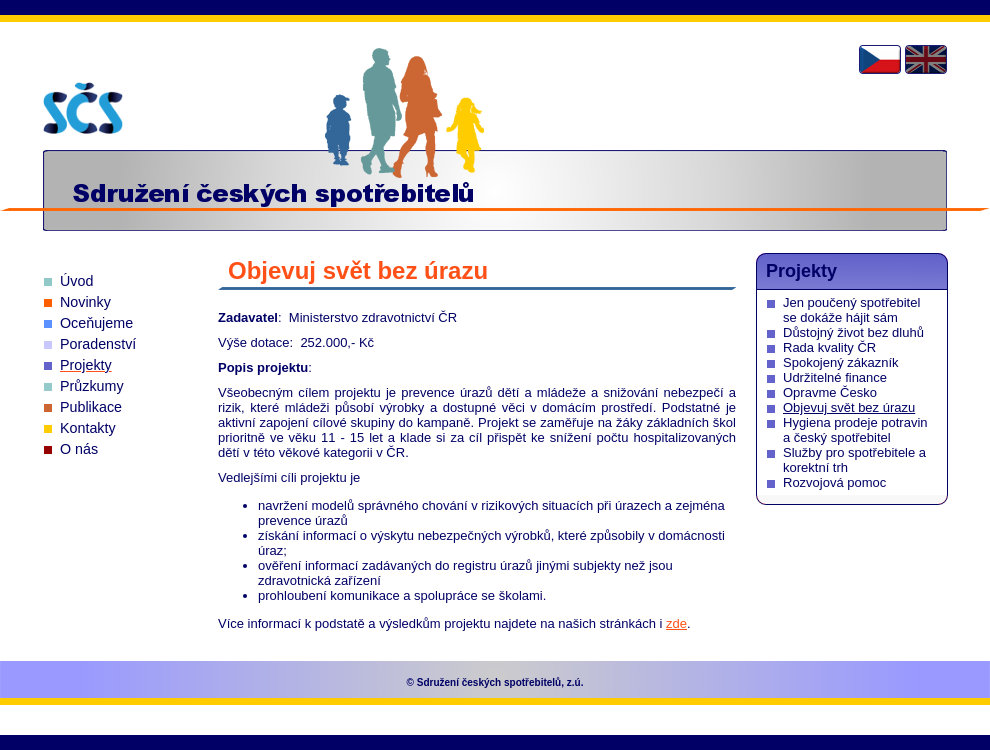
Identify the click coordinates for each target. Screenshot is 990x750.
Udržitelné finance (835, 377)
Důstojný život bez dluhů (853, 332)
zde (676, 623)
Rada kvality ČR (829, 347)
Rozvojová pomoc (834, 482)
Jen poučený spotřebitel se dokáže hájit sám (851, 310)
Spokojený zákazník (841, 362)
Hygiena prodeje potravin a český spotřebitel (855, 430)
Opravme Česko (830, 392)
